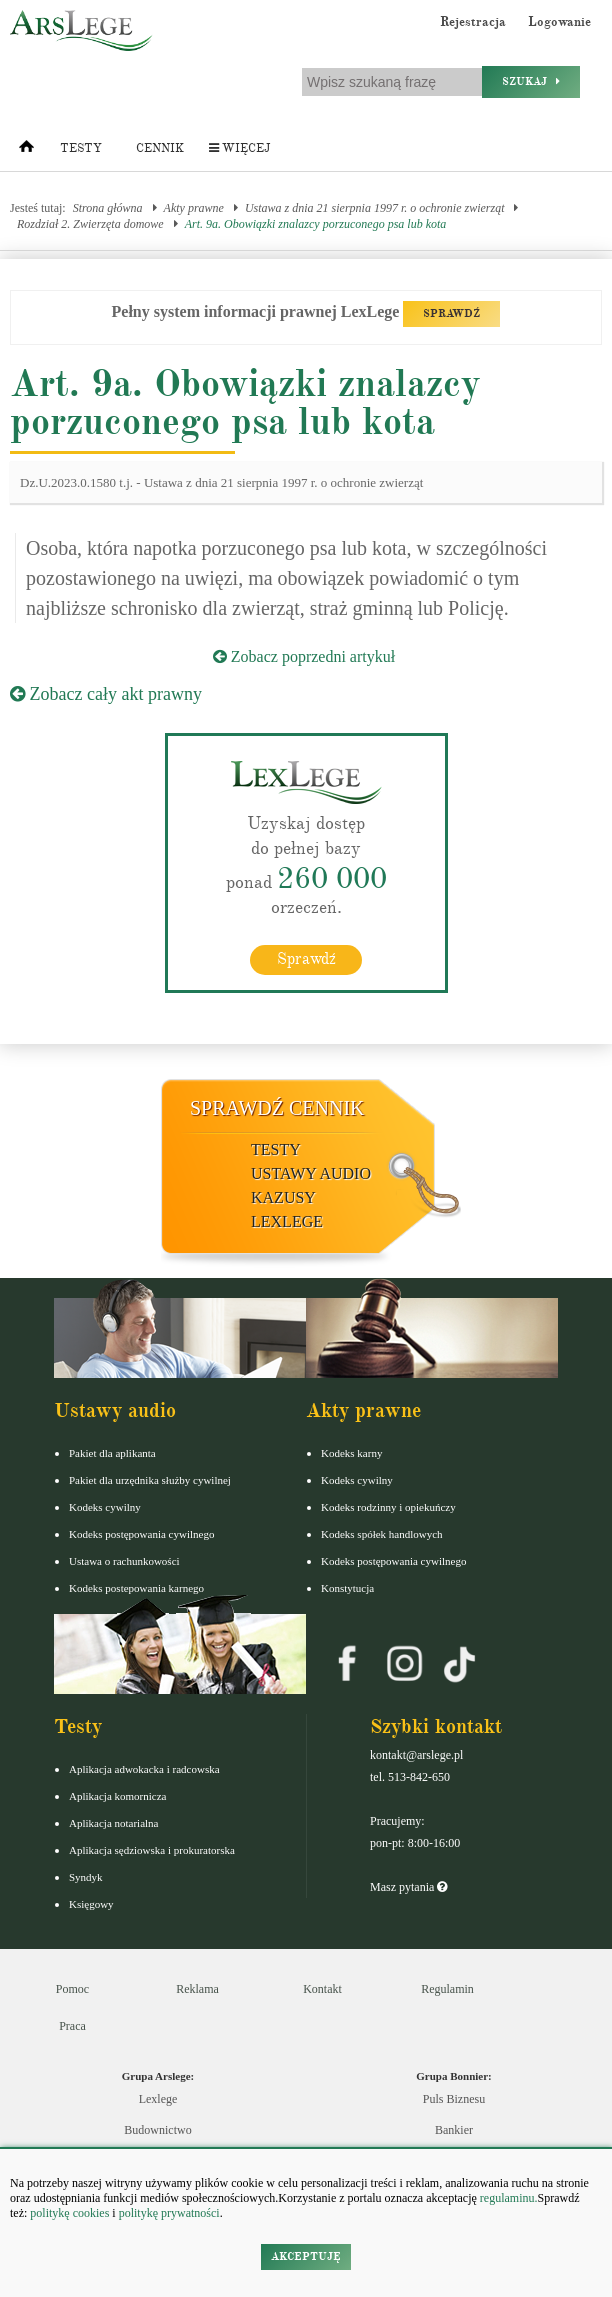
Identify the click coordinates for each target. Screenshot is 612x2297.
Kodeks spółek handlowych (382, 1534)
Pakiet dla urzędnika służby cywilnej (150, 1480)
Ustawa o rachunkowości (124, 1561)
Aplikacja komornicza (117, 1796)
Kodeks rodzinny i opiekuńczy (388, 1507)
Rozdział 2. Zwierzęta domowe (90, 224)
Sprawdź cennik (277, 1108)
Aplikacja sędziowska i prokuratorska (152, 1850)
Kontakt (322, 1989)
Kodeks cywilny (105, 1507)
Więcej (239, 148)
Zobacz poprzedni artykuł (304, 656)
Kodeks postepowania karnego (136, 1588)
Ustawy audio (311, 1173)
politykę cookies (69, 2213)
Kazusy (283, 1197)
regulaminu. (507, 2198)
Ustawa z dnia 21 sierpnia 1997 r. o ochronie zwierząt (375, 208)
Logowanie (559, 22)
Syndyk (86, 1877)
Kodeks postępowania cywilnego (141, 1534)
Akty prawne (194, 208)
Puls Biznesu (454, 2099)
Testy (81, 148)
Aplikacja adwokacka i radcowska (144, 1769)
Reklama (197, 1989)
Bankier (454, 2130)
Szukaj (531, 81)
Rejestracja (473, 22)
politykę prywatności (169, 2213)
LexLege (287, 1221)
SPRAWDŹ (451, 313)
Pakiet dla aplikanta (112, 1453)
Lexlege (158, 2099)
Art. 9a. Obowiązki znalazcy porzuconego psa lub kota (316, 224)
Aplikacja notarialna (114, 1823)
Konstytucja (347, 1588)
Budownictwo (157, 2130)
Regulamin (447, 1989)
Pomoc (72, 1989)
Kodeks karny (351, 1453)
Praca (72, 2026)
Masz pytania (408, 1887)
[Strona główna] (26, 151)
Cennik (160, 148)
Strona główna (108, 208)
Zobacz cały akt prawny (106, 694)
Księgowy (91, 1904)
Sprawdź (306, 959)
